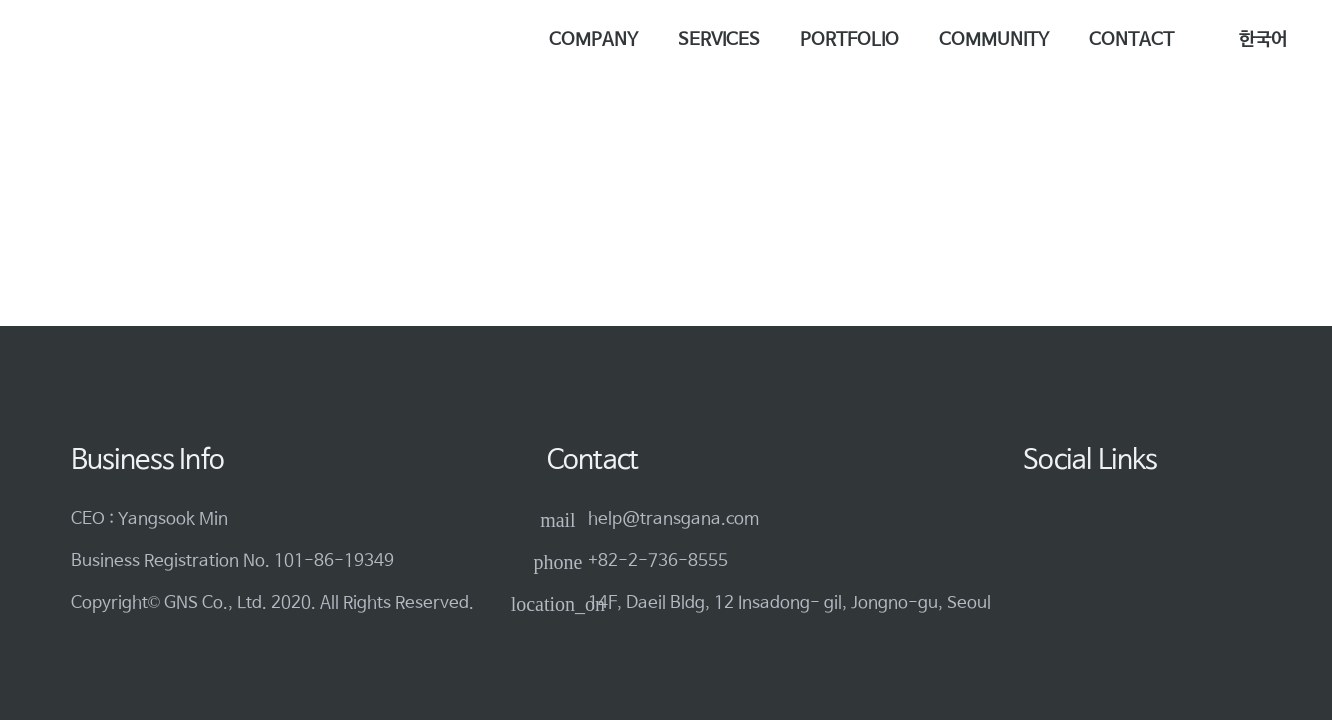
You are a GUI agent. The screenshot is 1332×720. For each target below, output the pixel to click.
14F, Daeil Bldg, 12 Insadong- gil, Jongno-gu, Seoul (789, 603)
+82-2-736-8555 (658, 561)
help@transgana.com (673, 519)
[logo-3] (119, 40)
